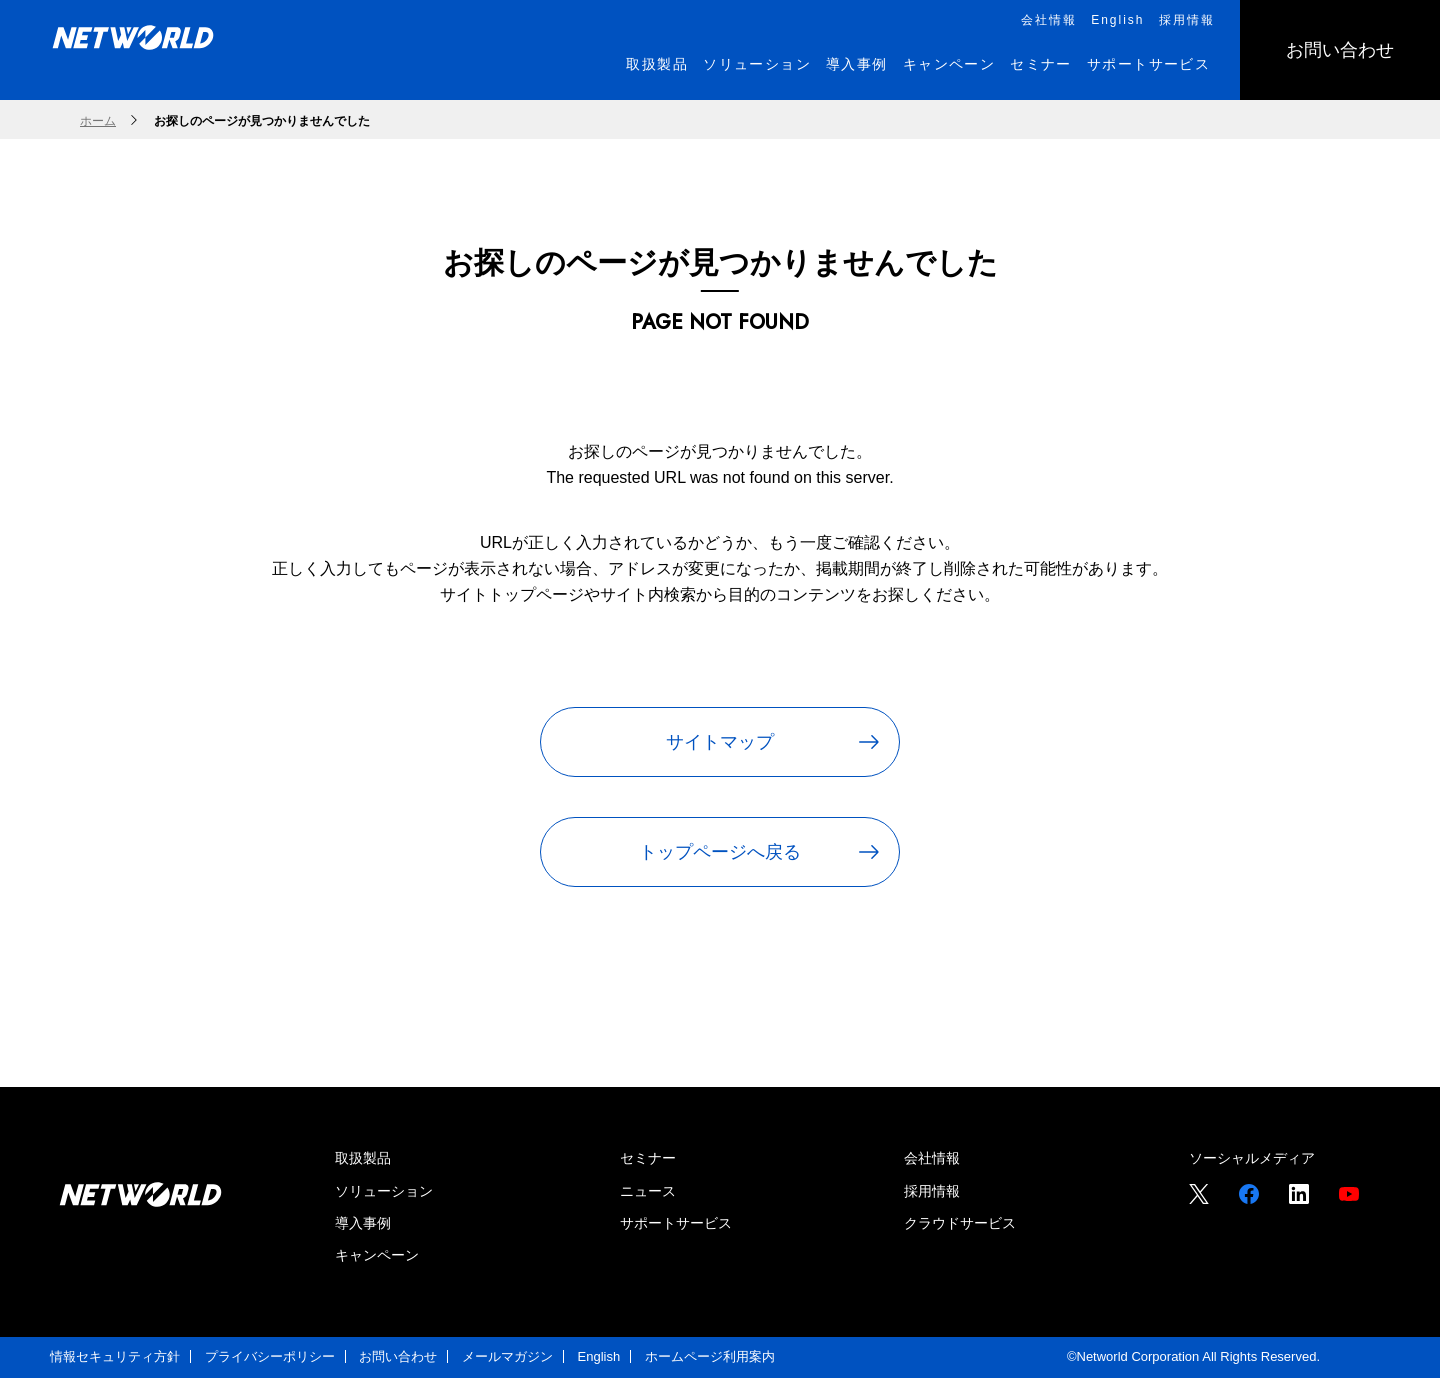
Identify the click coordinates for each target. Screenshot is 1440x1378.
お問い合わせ (398, 1356)
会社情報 (932, 1158)
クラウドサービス (960, 1223)
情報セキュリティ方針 (115, 1356)
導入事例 (363, 1223)
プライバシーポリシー (270, 1356)
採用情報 (932, 1191)
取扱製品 (363, 1158)
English (599, 1356)
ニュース (648, 1191)
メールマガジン (507, 1356)
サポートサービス (676, 1223)
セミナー (648, 1158)
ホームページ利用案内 (710, 1356)
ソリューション (384, 1191)
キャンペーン (377, 1255)
